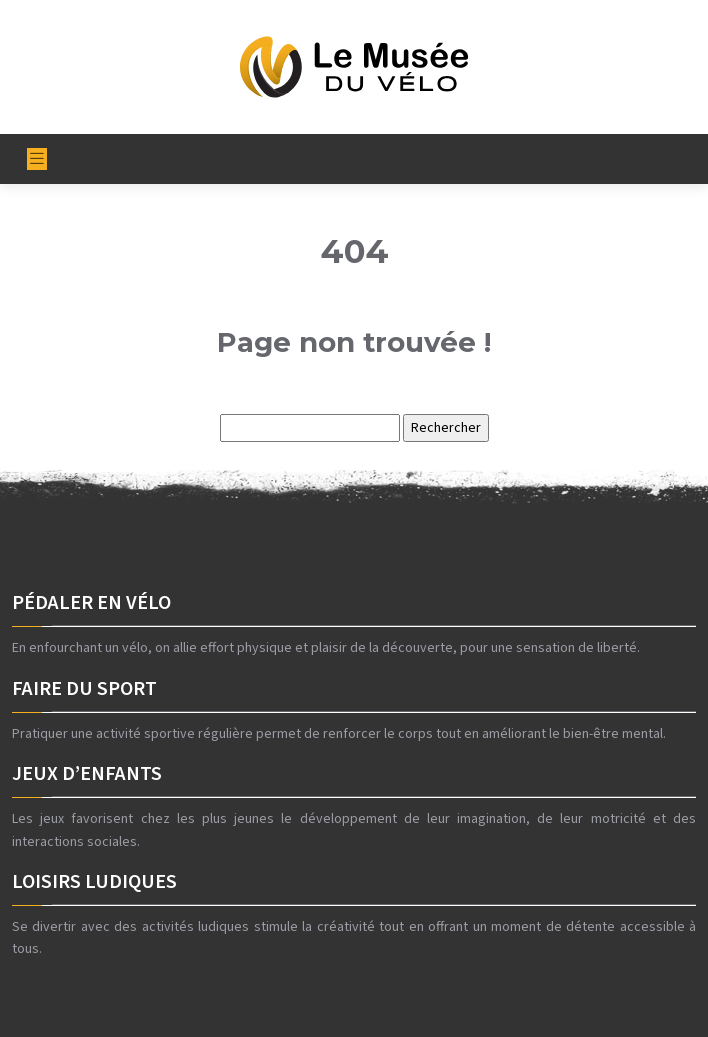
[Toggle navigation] (37, 159)
